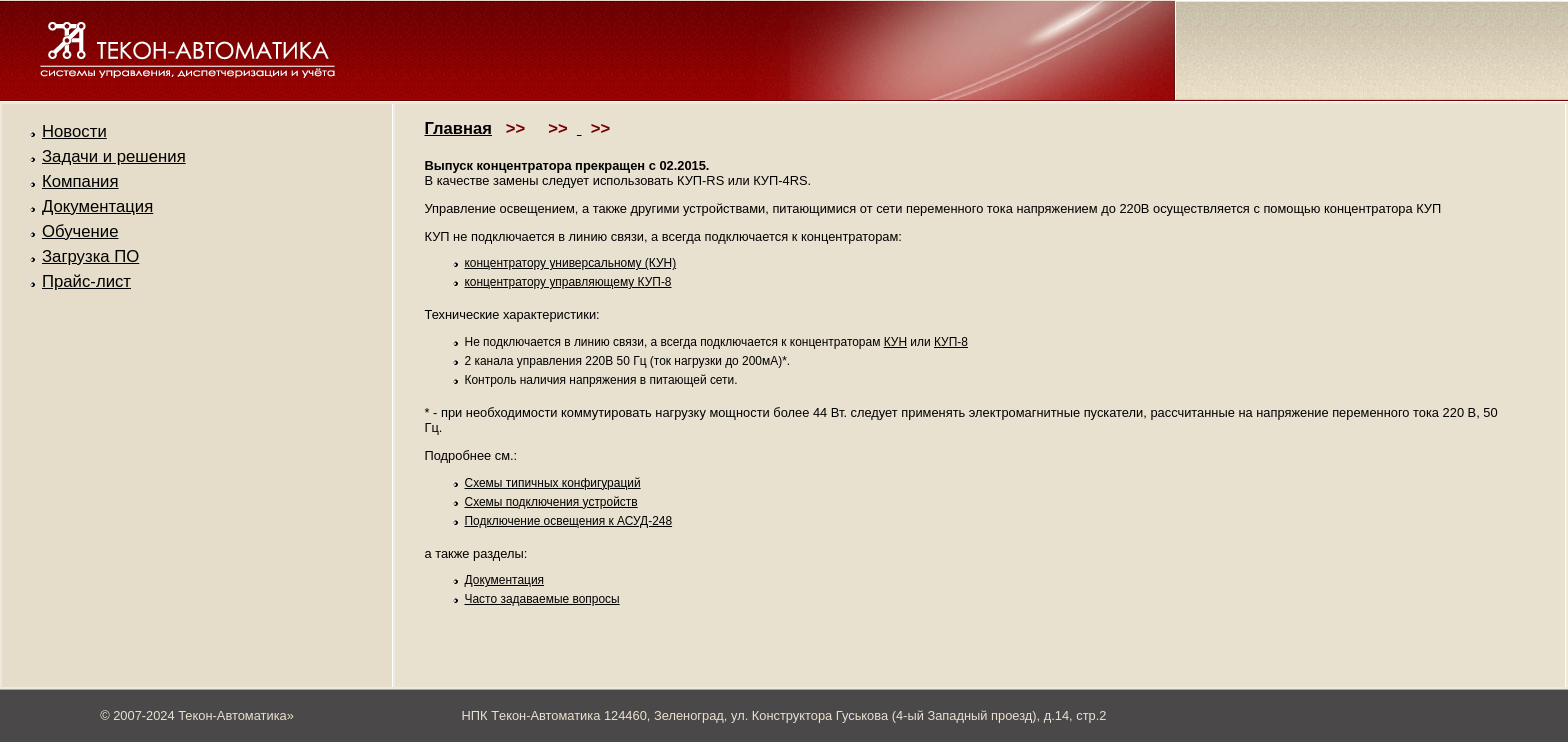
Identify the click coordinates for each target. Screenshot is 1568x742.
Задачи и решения (114, 156)
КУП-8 (951, 342)
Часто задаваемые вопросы (542, 599)
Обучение (80, 231)
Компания (80, 181)
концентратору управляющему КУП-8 (568, 282)
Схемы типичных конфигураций (553, 483)
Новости (74, 131)
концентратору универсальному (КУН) (571, 263)
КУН (895, 342)
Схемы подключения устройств (551, 502)
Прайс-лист (86, 281)
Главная (459, 128)
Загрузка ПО (90, 256)
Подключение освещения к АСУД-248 (569, 521)
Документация (97, 206)
